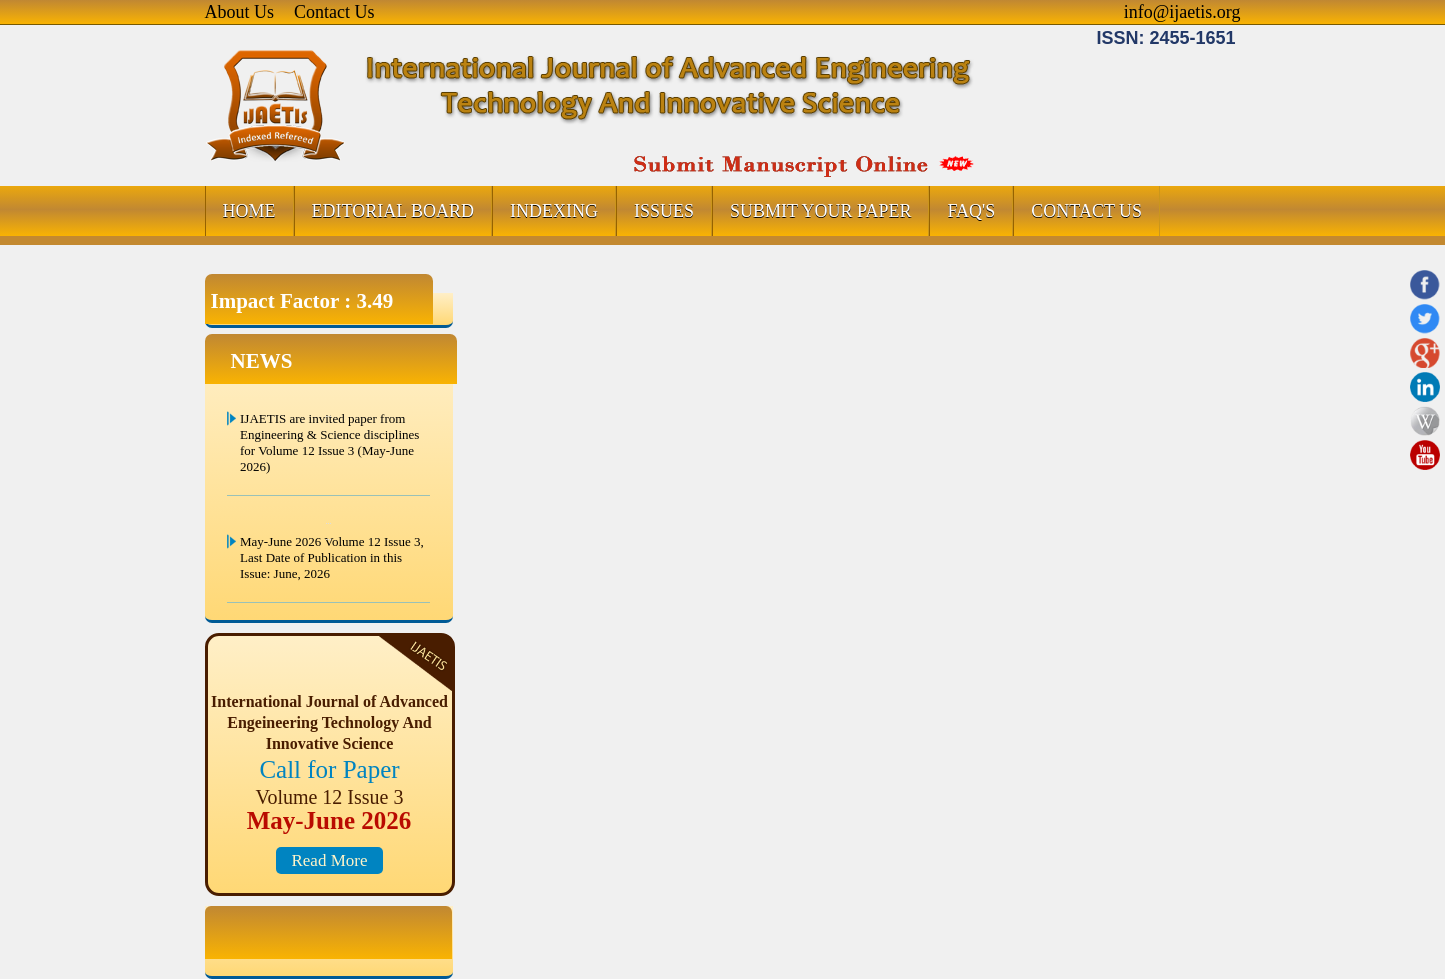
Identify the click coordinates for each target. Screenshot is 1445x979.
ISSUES (664, 211)
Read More (329, 860)
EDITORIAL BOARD (393, 211)
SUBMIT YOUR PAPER (820, 211)
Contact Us (334, 12)
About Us (240, 12)
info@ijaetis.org (1182, 12)
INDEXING (554, 211)
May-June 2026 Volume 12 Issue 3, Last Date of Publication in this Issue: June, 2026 (332, 557)
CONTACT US (1086, 211)
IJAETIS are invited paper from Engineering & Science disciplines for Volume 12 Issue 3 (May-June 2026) (329, 442)
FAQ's (971, 211)
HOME (249, 211)
